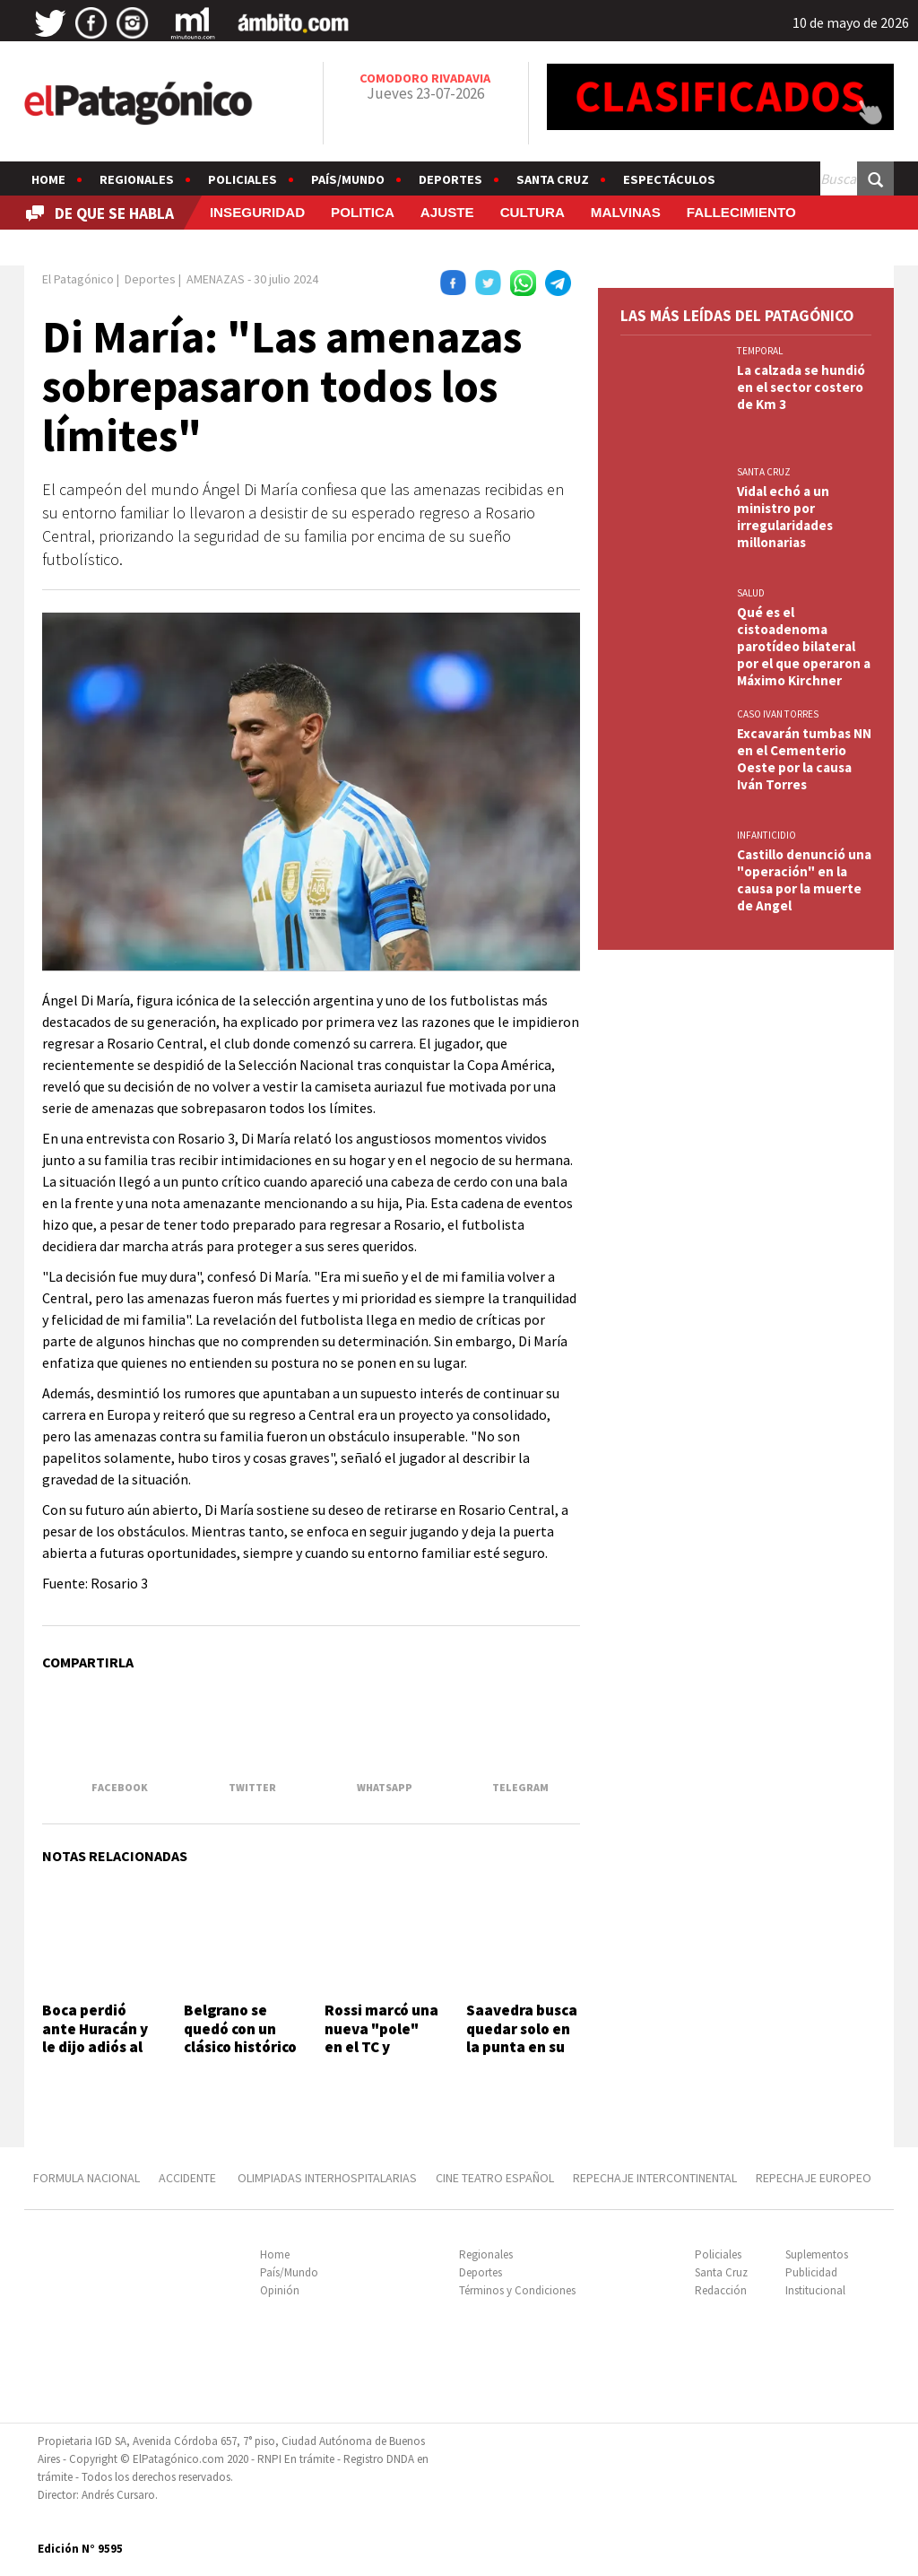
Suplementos (816, 2254)
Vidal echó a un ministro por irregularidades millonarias (785, 517)
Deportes (450, 179)
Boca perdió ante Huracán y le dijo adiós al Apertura (95, 2037)
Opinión (279, 2290)
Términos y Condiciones (517, 2290)
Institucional (815, 2290)
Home (48, 179)
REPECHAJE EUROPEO (813, 2178)
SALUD (751, 593)
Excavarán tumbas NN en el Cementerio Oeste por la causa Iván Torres (804, 759)
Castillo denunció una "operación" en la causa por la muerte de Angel (804, 880)
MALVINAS (626, 212)
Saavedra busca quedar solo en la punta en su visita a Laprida (521, 2037)
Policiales (242, 179)
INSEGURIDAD (257, 212)
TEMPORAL (760, 350)
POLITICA (362, 212)
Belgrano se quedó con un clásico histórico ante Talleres (240, 2037)
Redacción (721, 2290)
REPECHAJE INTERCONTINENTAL (655, 2178)
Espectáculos (669, 179)
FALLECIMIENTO (741, 212)
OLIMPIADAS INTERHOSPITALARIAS (327, 2178)
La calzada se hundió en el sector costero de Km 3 (801, 387)
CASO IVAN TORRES (777, 714)
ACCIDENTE (189, 2178)
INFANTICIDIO (766, 835)
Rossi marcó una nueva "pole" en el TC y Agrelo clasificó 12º (381, 2046)
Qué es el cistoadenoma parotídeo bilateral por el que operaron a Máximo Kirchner (803, 646)
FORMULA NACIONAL (86, 2178)
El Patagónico (78, 279)
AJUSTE (447, 212)
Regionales (137, 179)
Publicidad (811, 2272)
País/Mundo (348, 179)
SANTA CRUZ (764, 472)
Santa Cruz (552, 179)
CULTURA (532, 212)
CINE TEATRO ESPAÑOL (495, 2178)
